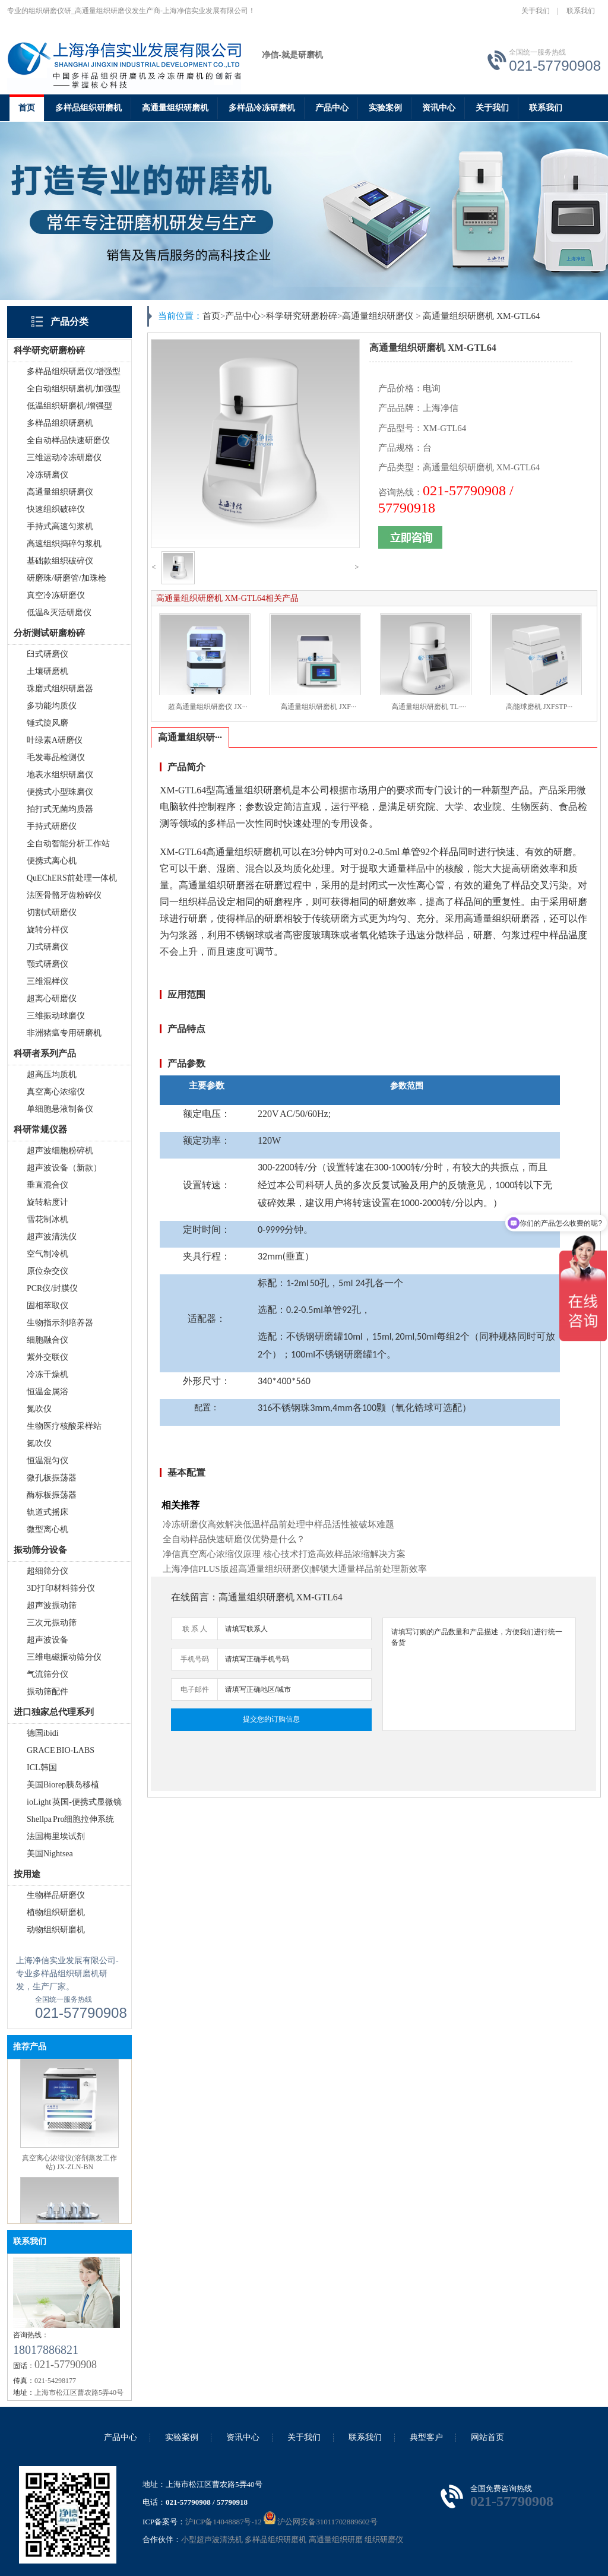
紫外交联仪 (47, 1357)
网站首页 (487, 2437)
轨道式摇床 (47, 1512)
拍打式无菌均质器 (60, 809)
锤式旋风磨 (47, 723)
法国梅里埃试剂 (56, 1836)
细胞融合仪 (47, 1340)
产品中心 (332, 107)
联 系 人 (194, 1629)
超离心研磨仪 (52, 998)
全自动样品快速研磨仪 (68, 440)
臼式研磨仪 (47, 654)
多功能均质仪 (52, 705)
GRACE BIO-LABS (60, 1750)
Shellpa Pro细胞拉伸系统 (70, 1819)
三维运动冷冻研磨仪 (64, 457)
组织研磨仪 (384, 2539)
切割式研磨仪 (52, 912)
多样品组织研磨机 (88, 107)
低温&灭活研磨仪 (59, 612)
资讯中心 (438, 107)
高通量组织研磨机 (175, 107)
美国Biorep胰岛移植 (63, 1784)
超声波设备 (47, 1639)
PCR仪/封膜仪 (52, 1288)
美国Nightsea (50, 1853)
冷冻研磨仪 (47, 474)
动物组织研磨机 (56, 1929)
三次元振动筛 (52, 1622)
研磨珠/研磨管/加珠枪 (66, 578)
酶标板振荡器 (52, 1494)
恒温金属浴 (47, 1391)
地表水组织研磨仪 (60, 774)
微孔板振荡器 (52, 1477)
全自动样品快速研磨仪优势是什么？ (234, 1539)
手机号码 (194, 1659)
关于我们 (535, 11)
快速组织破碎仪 (56, 509)
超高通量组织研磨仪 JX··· (207, 706)
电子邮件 (194, 1689)
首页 (26, 107)
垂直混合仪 (47, 1185)
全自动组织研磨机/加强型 (74, 388)
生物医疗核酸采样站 (64, 1426)
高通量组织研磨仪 (60, 492)
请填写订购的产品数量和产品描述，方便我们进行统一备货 (479, 1674)
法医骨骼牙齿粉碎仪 (64, 895)
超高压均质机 (52, 1074)
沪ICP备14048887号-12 (223, 2521)
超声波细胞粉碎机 (60, 1150)
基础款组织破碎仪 (60, 560)
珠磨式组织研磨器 (60, 688)
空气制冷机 (47, 1253)
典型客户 (426, 2437)
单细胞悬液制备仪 (60, 1109)
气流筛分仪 (47, 1674)
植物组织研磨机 (56, 1912)
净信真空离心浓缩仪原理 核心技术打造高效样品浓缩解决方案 (284, 1554)
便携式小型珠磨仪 (60, 791)
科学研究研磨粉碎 (301, 316)
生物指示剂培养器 (60, 1322)
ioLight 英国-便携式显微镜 (74, 1801)
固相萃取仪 (47, 1305)
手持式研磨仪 (52, 826)
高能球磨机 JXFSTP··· (539, 706)
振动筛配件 (47, 1691)
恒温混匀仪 (47, 1460)
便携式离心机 (52, 860)
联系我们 (580, 11)
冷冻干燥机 (47, 1374)
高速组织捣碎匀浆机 (64, 543)
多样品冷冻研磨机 (262, 107)
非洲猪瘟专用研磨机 (64, 1032)
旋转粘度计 (47, 1202)
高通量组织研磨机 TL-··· (429, 706)
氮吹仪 (39, 1408)
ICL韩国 (42, 1767)
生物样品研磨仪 (56, 1895)
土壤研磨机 (47, 671)
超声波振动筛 (52, 1605)
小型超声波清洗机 (212, 2539)
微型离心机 (47, 1529)
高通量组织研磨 (336, 2539)
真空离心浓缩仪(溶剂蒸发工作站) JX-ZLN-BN (69, 2168)
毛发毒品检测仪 (56, 757)
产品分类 (69, 322)
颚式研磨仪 (47, 964)
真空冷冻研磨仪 (56, 595)
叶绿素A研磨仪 (55, 740)
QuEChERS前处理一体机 (72, 878)
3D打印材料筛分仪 (61, 1588)
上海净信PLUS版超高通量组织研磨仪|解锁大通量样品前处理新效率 (295, 1569)
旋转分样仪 (47, 929)
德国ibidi (43, 1733)
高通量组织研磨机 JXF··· (318, 706)
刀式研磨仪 (47, 946)
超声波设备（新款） (64, 1167)
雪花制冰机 (47, 1219)
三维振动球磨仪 (56, 1015)
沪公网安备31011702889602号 (321, 2521)
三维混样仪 (47, 981)
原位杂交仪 (47, 1271)
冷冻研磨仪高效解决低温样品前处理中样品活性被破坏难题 (278, 1524)
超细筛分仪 (47, 1571)
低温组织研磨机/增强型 (69, 405)
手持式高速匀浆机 (60, 526)
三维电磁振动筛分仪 (64, 1657)
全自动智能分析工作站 (68, 843)
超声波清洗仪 (52, 1236)
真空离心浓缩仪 (56, 1091)
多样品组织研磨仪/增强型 (74, 371)
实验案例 (385, 107)
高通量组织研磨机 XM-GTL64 (481, 316)
